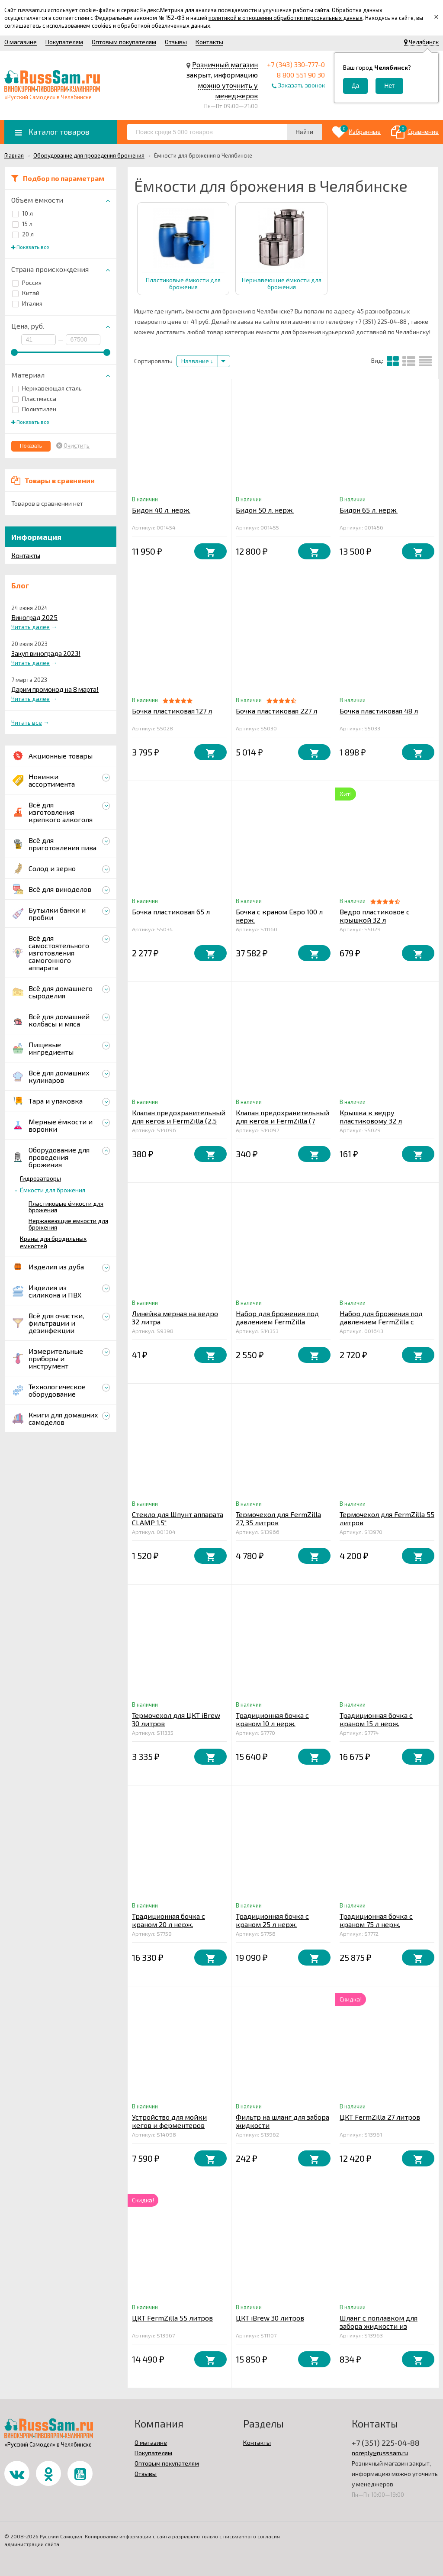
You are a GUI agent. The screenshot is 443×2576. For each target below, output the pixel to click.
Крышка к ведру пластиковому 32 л (371, 1116)
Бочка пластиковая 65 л (171, 911)
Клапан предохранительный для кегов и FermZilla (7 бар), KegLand (282, 1120)
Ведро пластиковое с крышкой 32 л (375, 915)
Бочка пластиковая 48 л (379, 711)
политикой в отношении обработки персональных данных (286, 17)
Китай (25, 293)
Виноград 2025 (34, 617)
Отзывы (176, 41)
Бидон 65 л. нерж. (369, 510)
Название (197, 361)
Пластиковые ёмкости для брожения (66, 1207)
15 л (22, 223)
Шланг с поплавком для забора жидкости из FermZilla (378, 2326)
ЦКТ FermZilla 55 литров (172, 2318)
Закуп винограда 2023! (45, 653)
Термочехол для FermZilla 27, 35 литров (278, 1518)
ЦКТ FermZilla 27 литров (380, 2117)
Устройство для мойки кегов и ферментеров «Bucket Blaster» (169, 2125)
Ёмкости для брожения (52, 1190)
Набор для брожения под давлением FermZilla (277, 1317)
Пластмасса (34, 398)
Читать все (26, 722)
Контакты (209, 41)
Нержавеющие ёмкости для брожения (68, 1224)
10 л (22, 213)
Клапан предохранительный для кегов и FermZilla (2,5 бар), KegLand (178, 1120)
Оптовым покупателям (124, 41)
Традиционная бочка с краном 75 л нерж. (376, 1920)
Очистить (77, 445)
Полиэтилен (34, 409)
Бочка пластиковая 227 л (276, 711)
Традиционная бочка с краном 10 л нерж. (272, 1719)
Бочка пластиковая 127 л (172, 711)
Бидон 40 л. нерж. (161, 510)
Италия (27, 303)
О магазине (20, 41)
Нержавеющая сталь (47, 388)
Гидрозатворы (40, 1178)
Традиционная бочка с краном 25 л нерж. (272, 1920)
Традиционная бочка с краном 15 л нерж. (376, 1719)
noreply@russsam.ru (380, 2453)
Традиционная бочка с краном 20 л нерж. (168, 1920)
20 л (23, 234)
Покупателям (64, 41)
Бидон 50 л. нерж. (265, 510)
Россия (27, 282)
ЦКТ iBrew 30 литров (270, 2318)
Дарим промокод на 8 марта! (55, 689)
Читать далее (30, 626)
